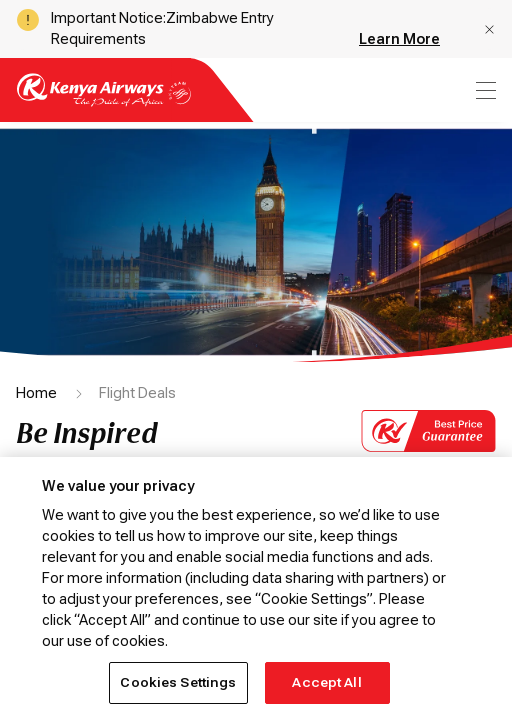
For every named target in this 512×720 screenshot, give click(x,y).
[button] (489, 29)
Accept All (326, 682)
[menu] (484, 90)
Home (36, 393)
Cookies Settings (178, 682)
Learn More (399, 39)
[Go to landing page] (104, 101)
